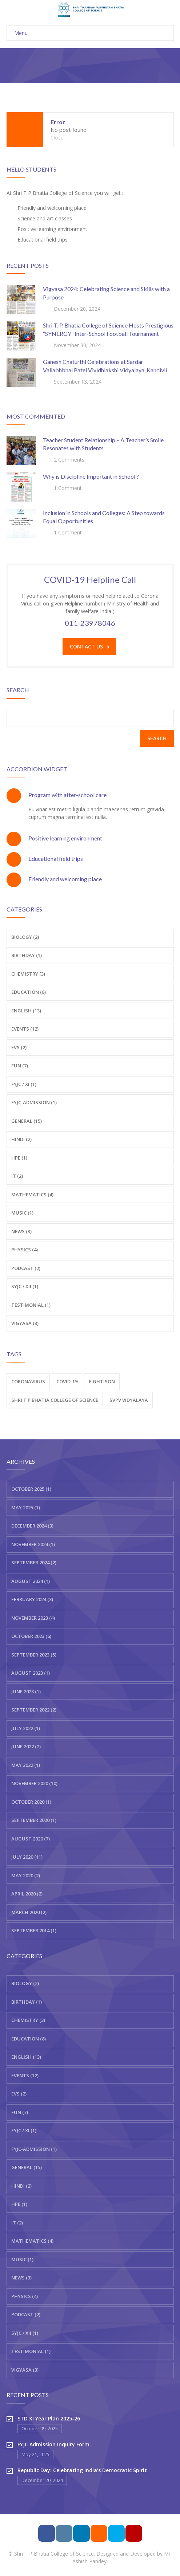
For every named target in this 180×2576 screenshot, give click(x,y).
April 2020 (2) (27, 1893)
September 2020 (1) (33, 1820)
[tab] (90, 794)
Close (57, 137)
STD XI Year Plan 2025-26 (48, 2418)
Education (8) (28, 992)
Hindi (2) (21, 1139)
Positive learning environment (65, 838)
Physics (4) (24, 1249)
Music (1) (22, 1212)
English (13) (26, 1010)
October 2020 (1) (31, 1802)
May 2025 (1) (25, 1507)
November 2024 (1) (33, 1544)
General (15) (26, 1121)
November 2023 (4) (33, 1618)
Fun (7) (19, 1065)
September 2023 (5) (33, 1654)
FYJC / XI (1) (23, 1084)
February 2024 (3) (32, 1599)
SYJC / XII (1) (24, 2333)
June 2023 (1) (26, 1691)
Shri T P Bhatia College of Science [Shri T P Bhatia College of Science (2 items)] (54, 1400)
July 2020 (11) (27, 1857)
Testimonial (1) (31, 1305)
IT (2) (17, 1176)
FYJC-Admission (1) (34, 1102)
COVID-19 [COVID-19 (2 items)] (66, 1381)
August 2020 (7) (30, 1838)
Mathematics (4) (32, 1194)
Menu (93, 33)
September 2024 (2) (33, 1562)
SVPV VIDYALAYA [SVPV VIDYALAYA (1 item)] (128, 1400)
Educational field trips (55, 858)
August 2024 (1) (30, 1581)
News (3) (21, 1231)
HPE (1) (19, 1157)
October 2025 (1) (31, 1489)
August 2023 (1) (30, 1673)
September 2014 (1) (33, 1930)
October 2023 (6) (31, 1636)
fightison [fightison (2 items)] (102, 1381)
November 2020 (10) (34, 1783)
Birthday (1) (26, 955)
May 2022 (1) (25, 1765)
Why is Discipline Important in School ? (91, 476)
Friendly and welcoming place (65, 878)
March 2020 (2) (29, 1912)
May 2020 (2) (25, 1875)
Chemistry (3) (28, 974)
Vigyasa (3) (25, 1323)
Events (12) (25, 1029)
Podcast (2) (25, 1268)
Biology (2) (25, 937)
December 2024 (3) (32, 1525)
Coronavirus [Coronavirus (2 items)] (28, 1381)
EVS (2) (19, 1047)
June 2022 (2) (26, 1746)
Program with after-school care (67, 794)
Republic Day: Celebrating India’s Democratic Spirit (82, 2470)
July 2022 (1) (25, 1728)
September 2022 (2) (33, 1709)
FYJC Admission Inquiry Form (53, 2444)
